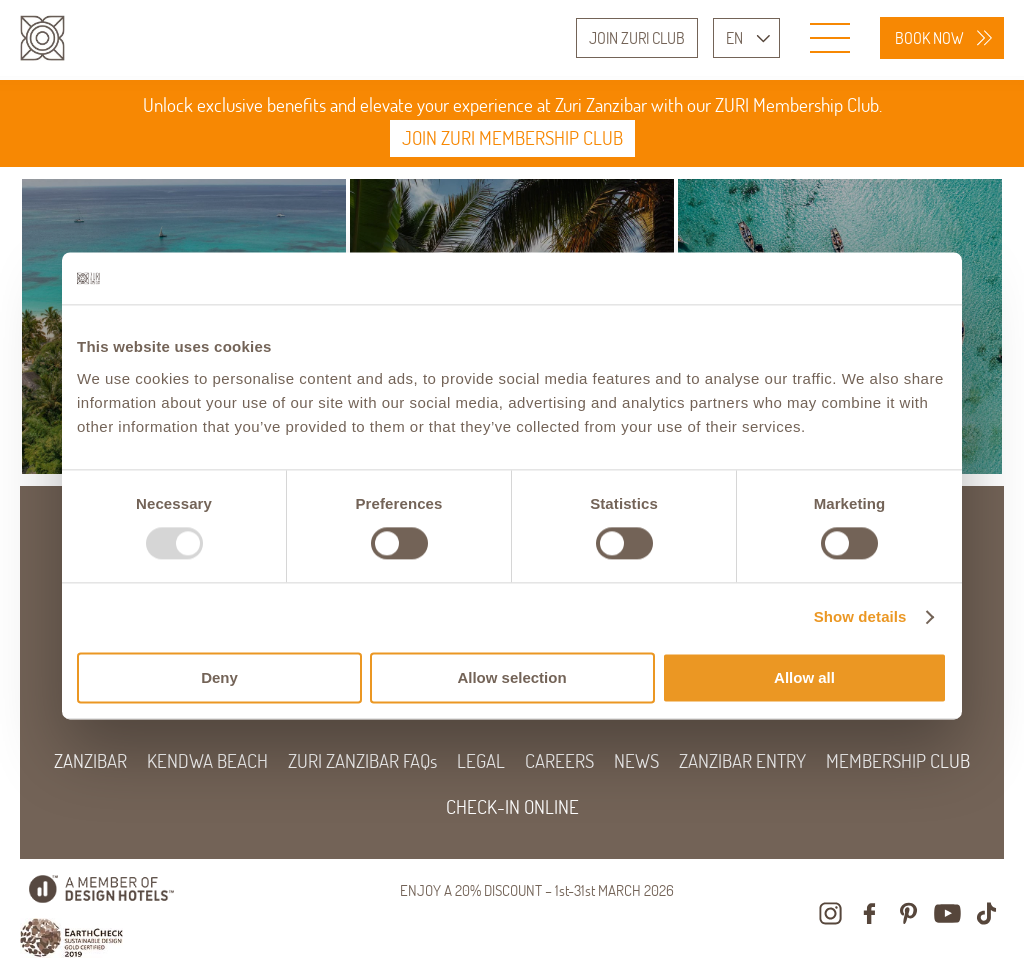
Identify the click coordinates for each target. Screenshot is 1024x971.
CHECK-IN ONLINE (512, 807)
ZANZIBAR (90, 761)
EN (734, 38)
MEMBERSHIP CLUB (898, 761)
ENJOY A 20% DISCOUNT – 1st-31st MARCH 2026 (537, 890)
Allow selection (511, 677)
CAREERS (559, 761)
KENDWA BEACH (207, 761)
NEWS (636, 761)
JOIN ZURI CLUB (637, 38)
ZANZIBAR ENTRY (742, 761)
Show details (860, 617)
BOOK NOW (929, 38)
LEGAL (481, 761)
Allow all (804, 677)
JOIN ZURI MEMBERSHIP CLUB (512, 138)
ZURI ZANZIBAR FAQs (362, 761)
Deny (219, 677)
